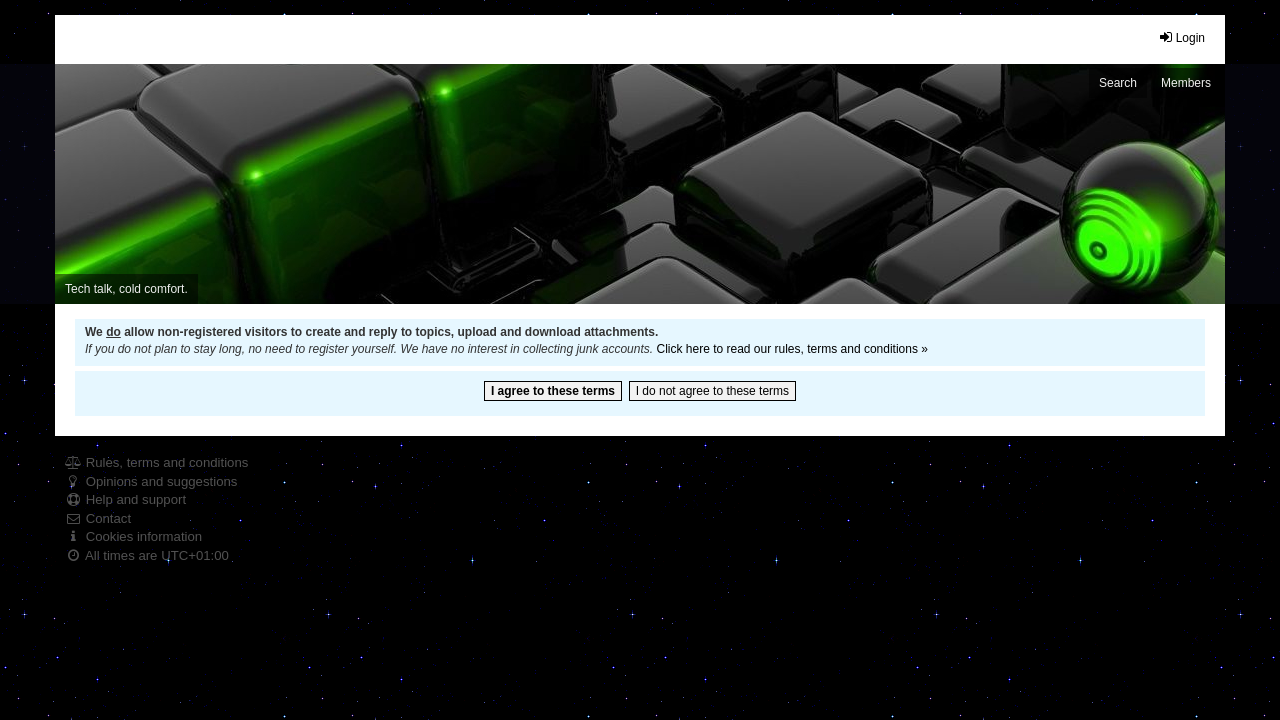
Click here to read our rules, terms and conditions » (791, 349)
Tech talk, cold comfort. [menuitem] (126, 289)
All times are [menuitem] (147, 555)
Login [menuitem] (1181, 37)
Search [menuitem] (1118, 83)
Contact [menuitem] (98, 518)
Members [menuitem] (1186, 83)
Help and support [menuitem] (125, 499)
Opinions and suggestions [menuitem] (151, 481)
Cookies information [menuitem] (133, 536)
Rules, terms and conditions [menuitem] (156, 462)
